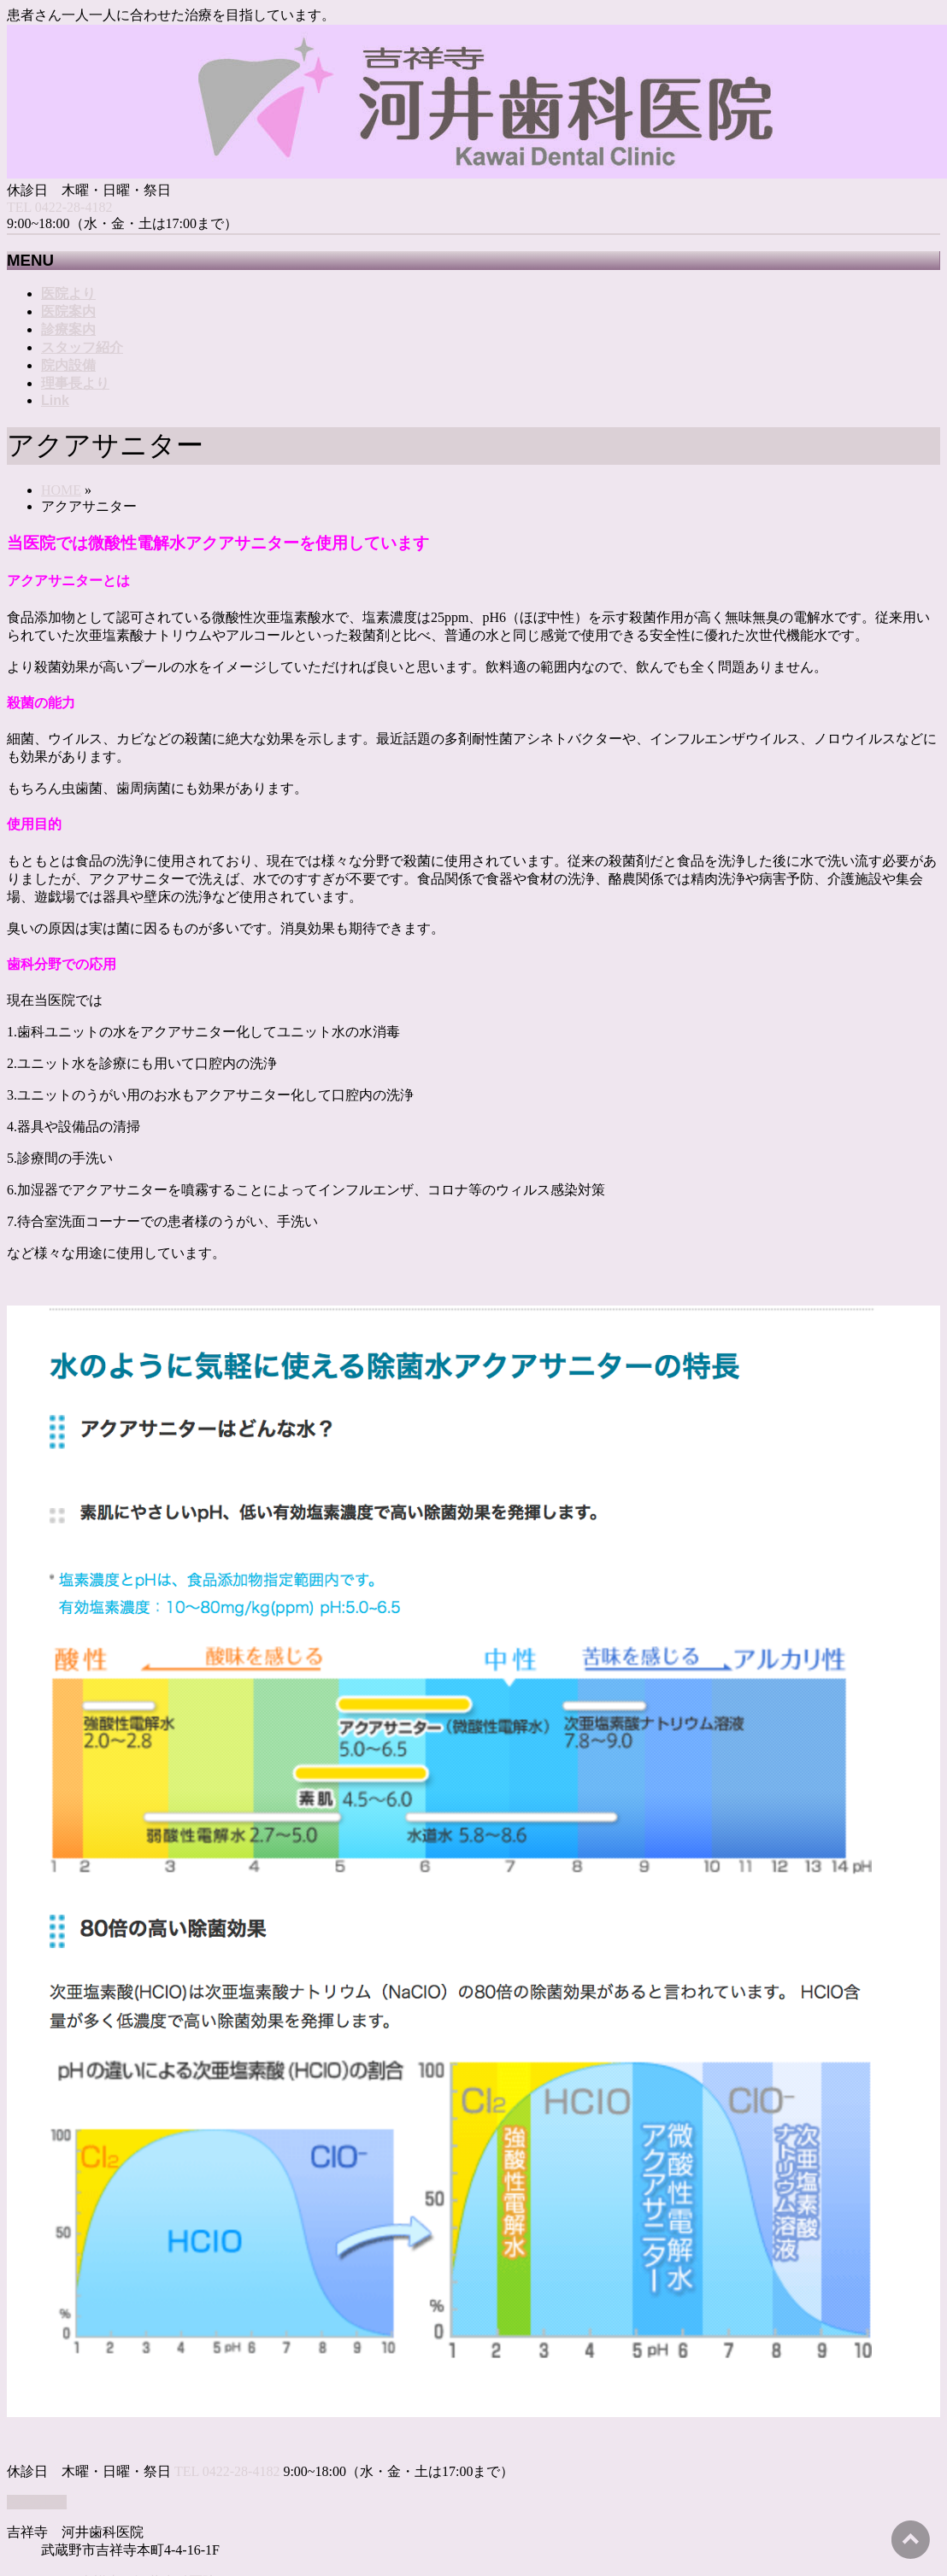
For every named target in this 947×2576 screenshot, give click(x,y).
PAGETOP (37, 2502)
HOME (61, 490)
